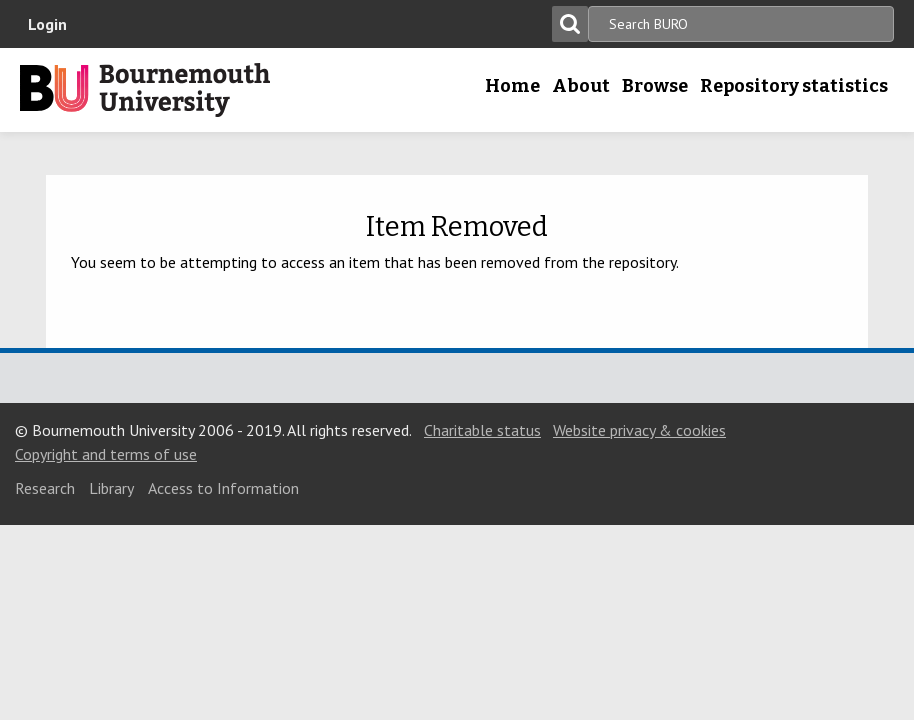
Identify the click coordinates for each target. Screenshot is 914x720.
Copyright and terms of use (106, 454)
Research (45, 488)
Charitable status (482, 430)
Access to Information (223, 488)
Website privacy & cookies (639, 430)
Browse (655, 86)
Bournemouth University (145, 90)
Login (47, 24)
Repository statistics (794, 86)
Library (111, 488)
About (581, 86)
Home (512, 86)
